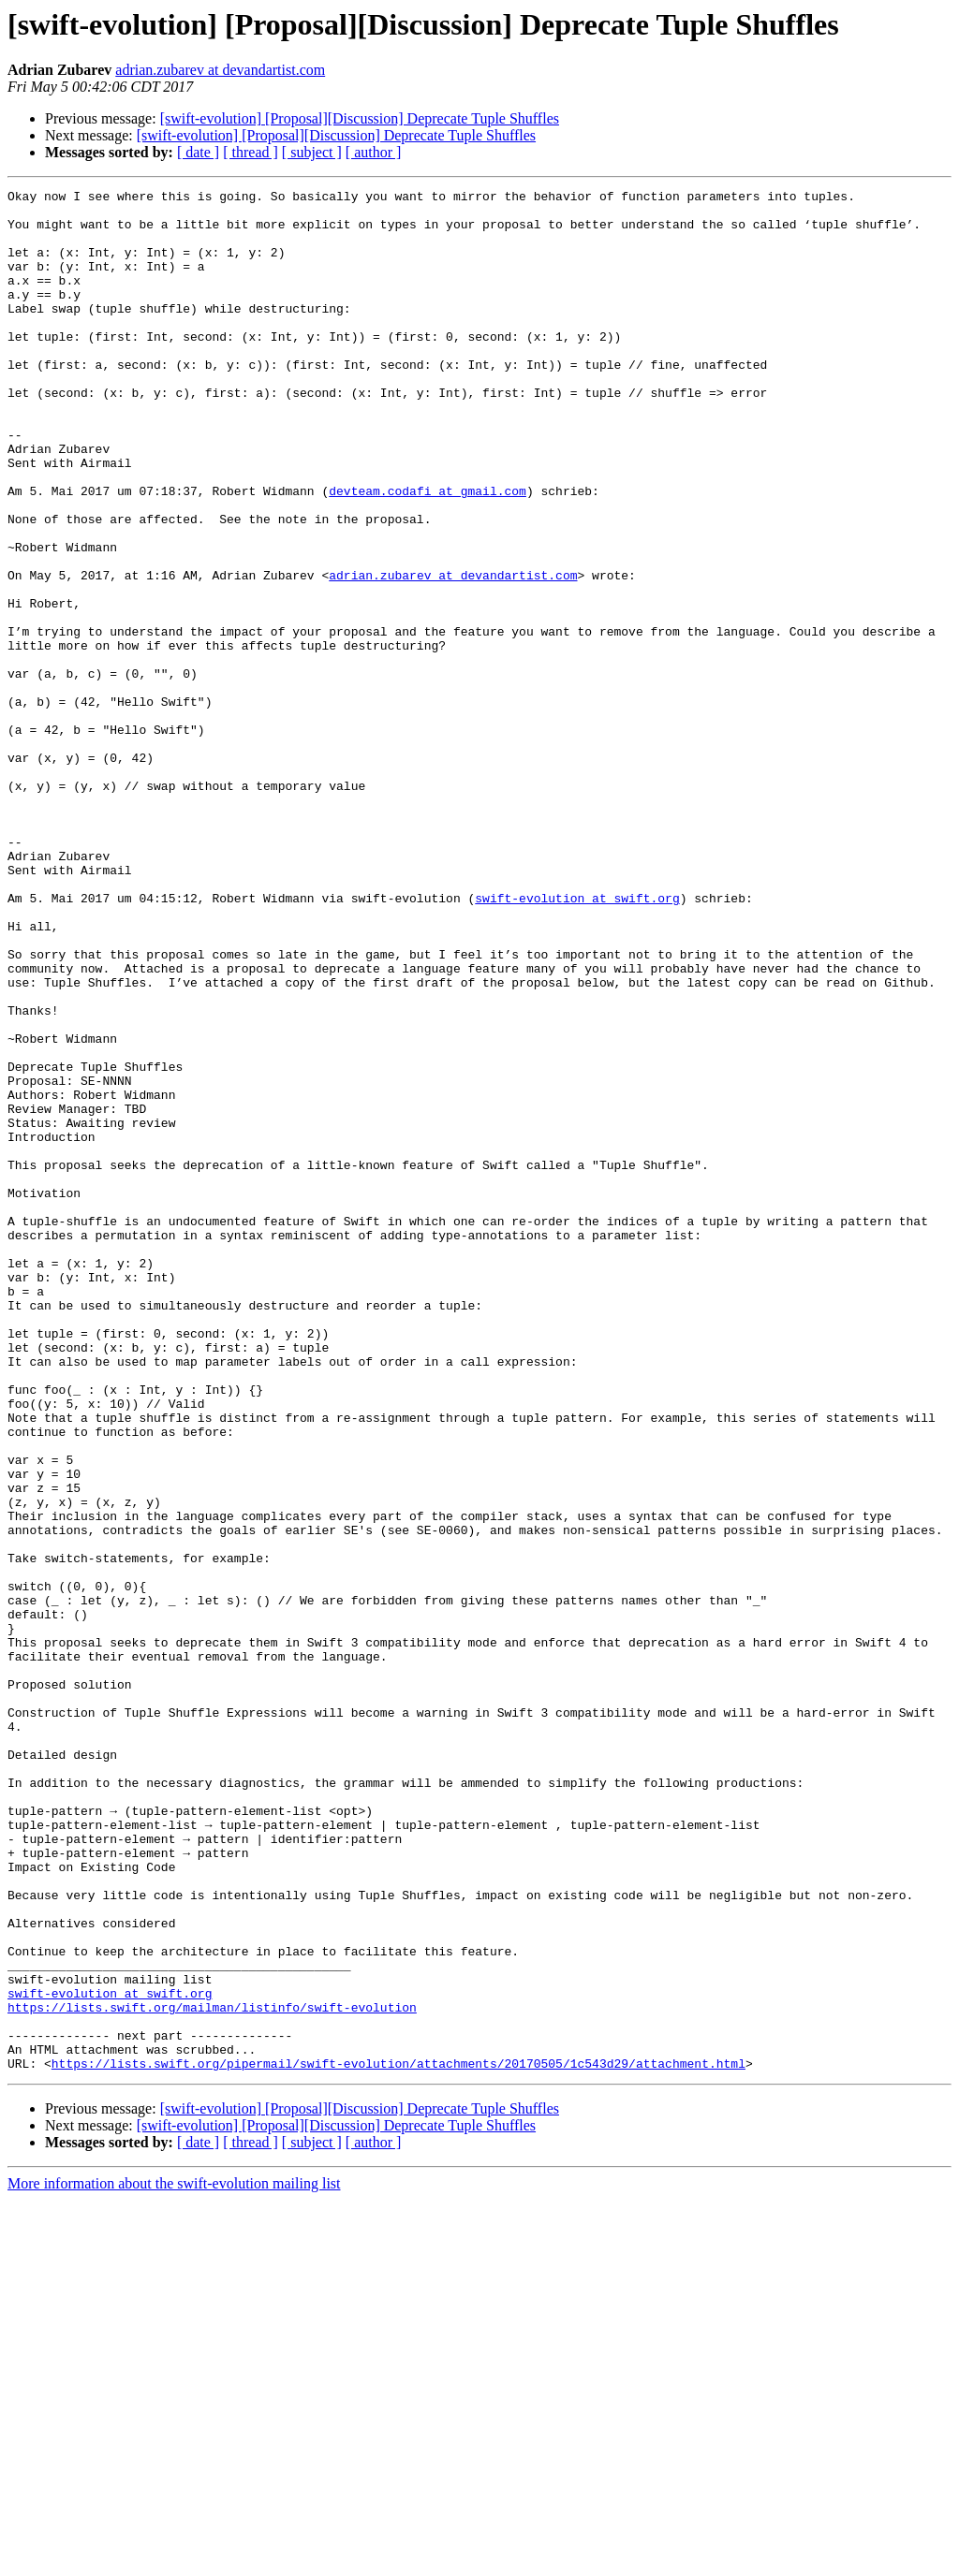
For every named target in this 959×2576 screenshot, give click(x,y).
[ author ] (374, 152)
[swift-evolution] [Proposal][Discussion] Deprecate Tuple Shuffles (359, 118)
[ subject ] (312, 152)
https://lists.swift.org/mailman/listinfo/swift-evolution (212, 2372)
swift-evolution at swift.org (577, 1040)
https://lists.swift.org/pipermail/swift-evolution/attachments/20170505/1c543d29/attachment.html (398, 2439)
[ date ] (198, 152)
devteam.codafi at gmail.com (427, 552)
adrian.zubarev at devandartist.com (220, 70)
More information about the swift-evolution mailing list (174, 2560)
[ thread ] (250, 152)
